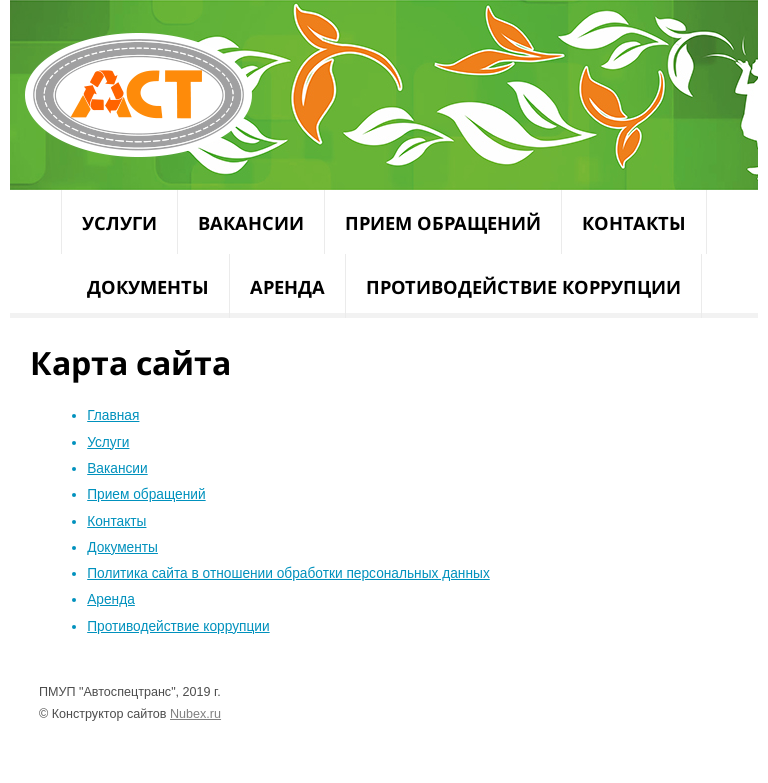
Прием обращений (443, 222)
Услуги (119, 222)
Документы (148, 286)
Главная (113, 415)
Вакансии (251, 222)
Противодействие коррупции (523, 286)
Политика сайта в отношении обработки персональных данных (288, 573)
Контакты (634, 222)
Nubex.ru (195, 714)
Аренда (287, 286)
